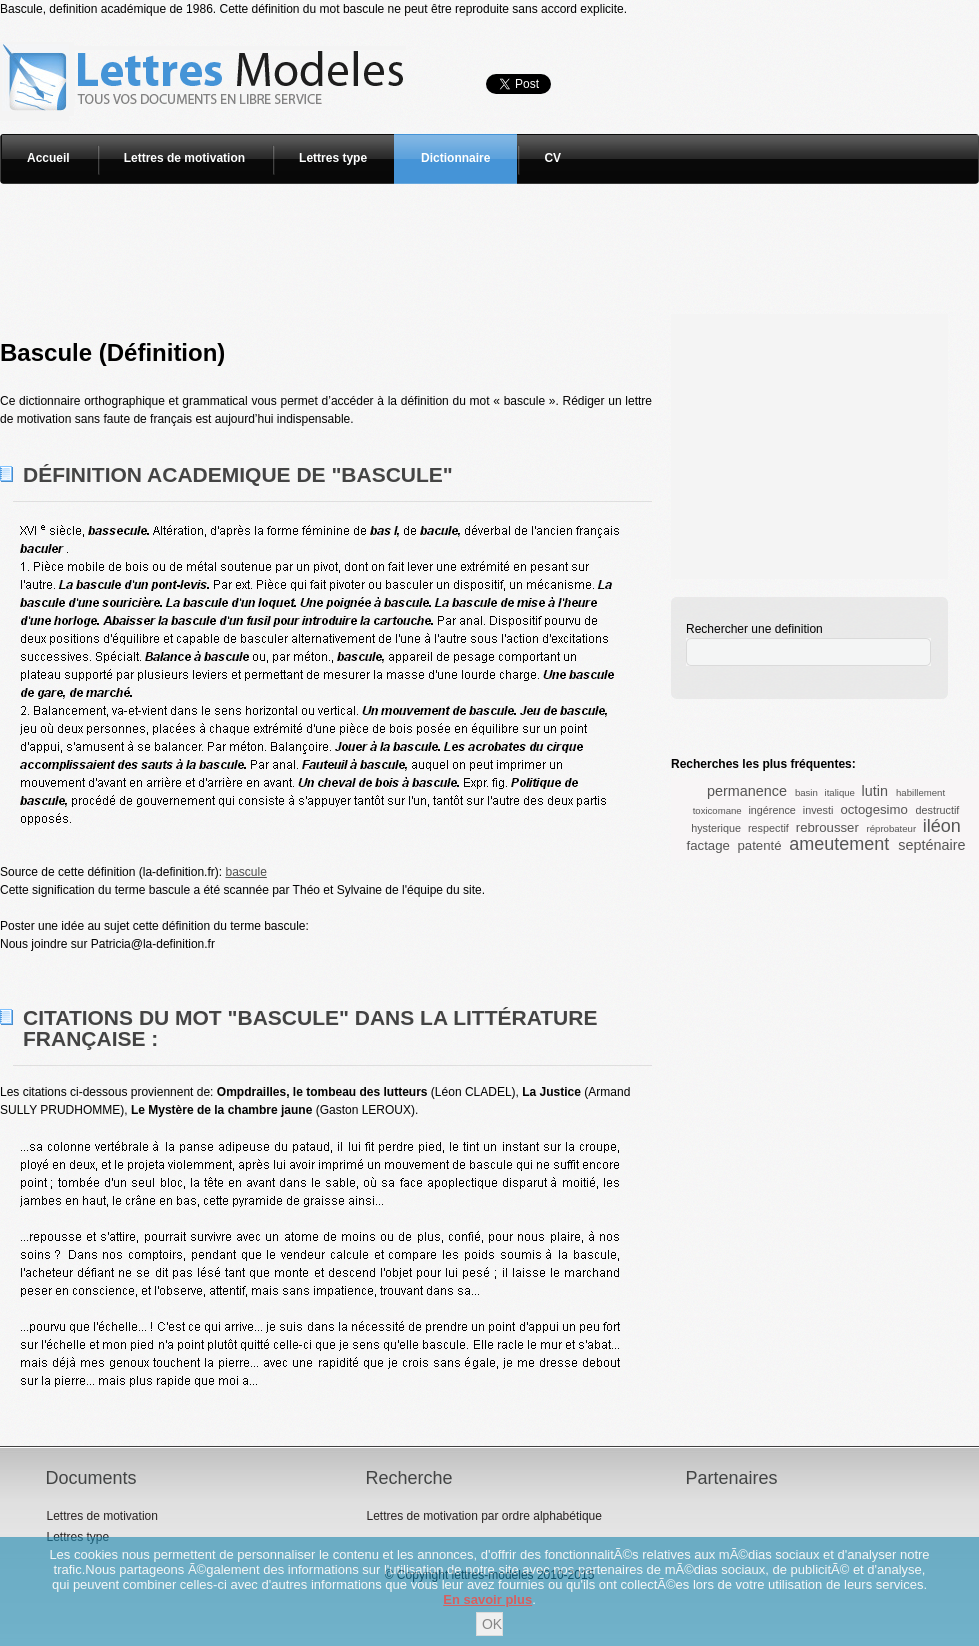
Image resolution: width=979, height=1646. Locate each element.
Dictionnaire (455, 158)
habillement (920, 792)
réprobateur (892, 828)
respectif (768, 828)
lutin (875, 791)
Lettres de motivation (184, 158)
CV (552, 158)
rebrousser (827, 827)
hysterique (716, 828)
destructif (938, 810)
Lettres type (333, 158)
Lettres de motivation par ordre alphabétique (483, 1516)
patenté (759, 845)
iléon (942, 826)
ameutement (839, 844)
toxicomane (717, 810)
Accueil (48, 158)
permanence (747, 791)
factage (708, 845)
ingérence (771, 810)
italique (840, 792)
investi (818, 810)
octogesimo (873, 809)
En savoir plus (487, 1599)
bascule (245, 872)
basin (806, 792)
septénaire (931, 845)
